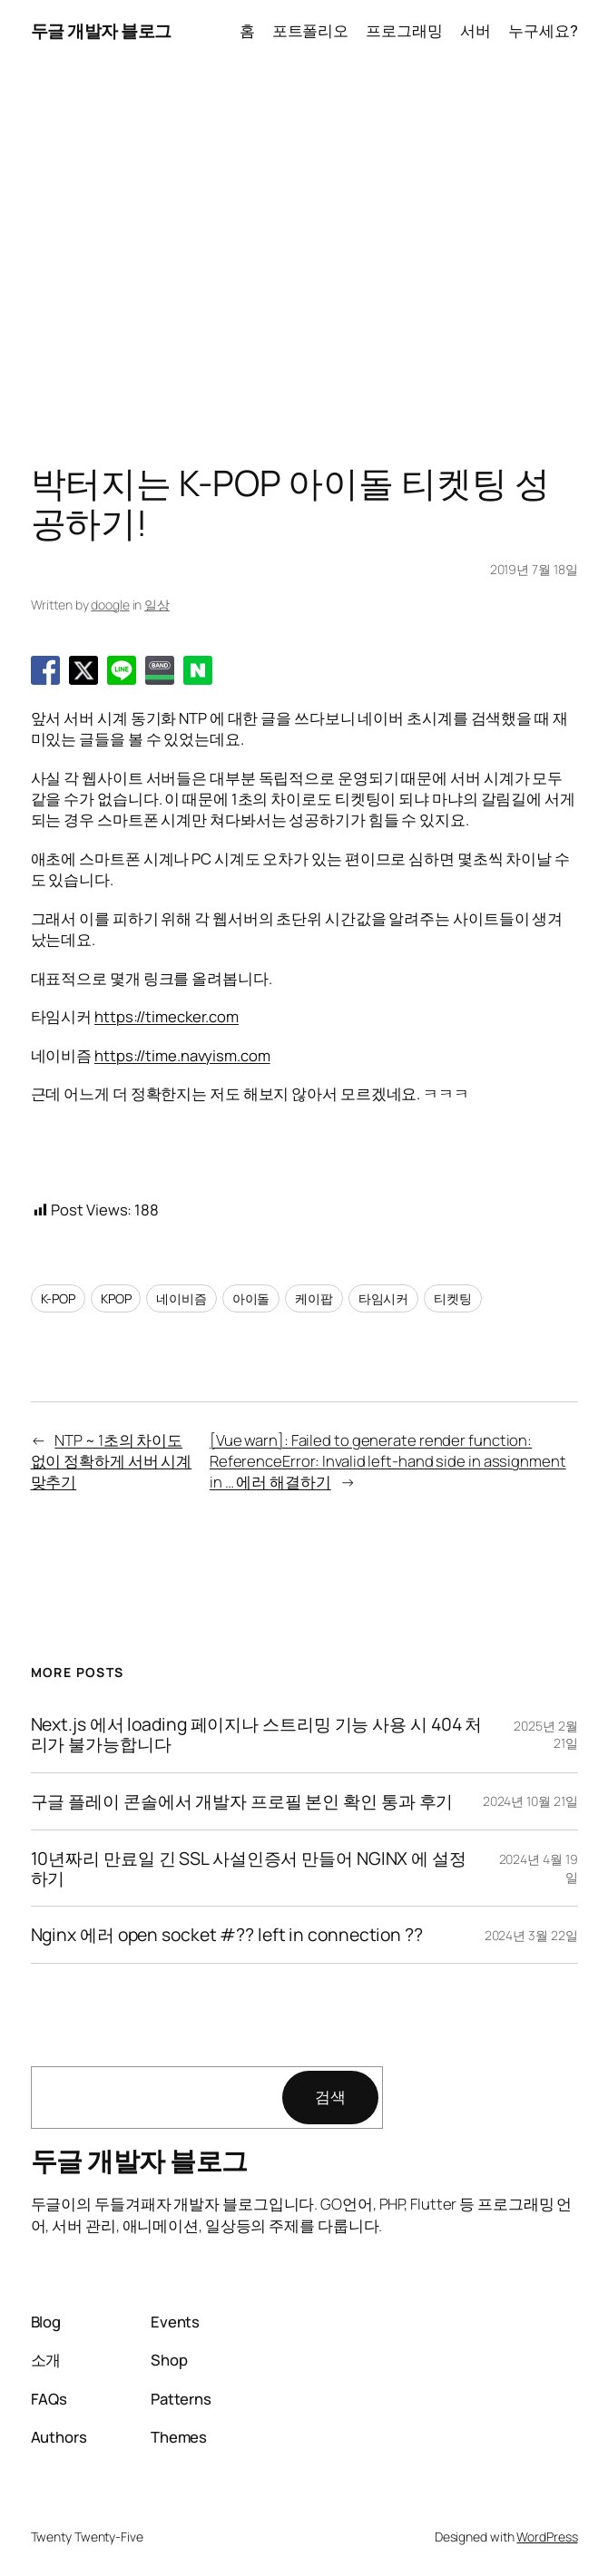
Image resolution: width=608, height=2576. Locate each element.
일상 (157, 604)
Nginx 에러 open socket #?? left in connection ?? (227, 1935)
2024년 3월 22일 (531, 1935)
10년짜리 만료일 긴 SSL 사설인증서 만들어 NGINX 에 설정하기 (248, 1868)
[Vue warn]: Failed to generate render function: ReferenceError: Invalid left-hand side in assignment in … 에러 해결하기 (388, 1461)
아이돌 (251, 1298)
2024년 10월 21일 (530, 1801)
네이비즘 (181, 1298)
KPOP (116, 1298)
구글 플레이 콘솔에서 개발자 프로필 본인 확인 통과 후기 (242, 1801)
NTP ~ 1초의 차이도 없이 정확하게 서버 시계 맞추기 (111, 1461)
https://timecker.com (166, 1016)
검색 (330, 2096)
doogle (110, 604)
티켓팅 (453, 1298)
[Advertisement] (304, 251)
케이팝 (314, 1298)
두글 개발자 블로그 (101, 30)
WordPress (546, 2536)
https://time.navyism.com (182, 1055)
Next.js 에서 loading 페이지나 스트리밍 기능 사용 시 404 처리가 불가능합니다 (257, 1734)
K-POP (58, 1298)
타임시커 (383, 1298)
